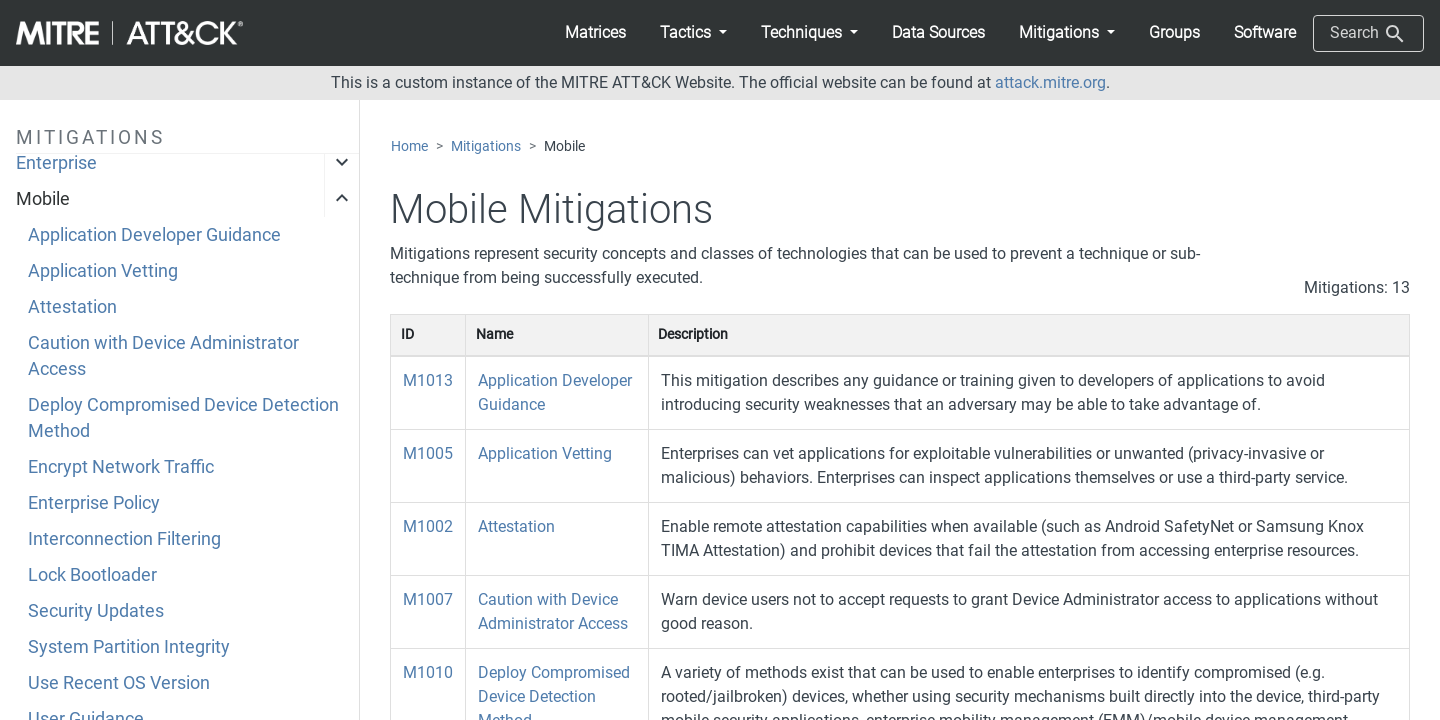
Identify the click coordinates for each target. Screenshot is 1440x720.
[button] (693, 33)
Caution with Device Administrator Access (163, 356)
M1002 (428, 526)
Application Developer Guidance (154, 235)
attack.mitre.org (1050, 82)
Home (409, 146)
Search (1368, 34)
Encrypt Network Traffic (121, 467)
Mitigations (486, 146)
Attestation (72, 307)
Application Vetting (103, 271)
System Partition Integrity (129, 647)
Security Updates (96, 611)
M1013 (428, 380)
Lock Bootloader (92, 575)
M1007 (428, 599)
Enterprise (56, 163)
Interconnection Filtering (124, 539)
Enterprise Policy (94, 503)
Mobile (43, 199)
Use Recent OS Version (119, 683)
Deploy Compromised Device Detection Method (183, 418)
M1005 (428, 453)
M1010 (428, 672)
